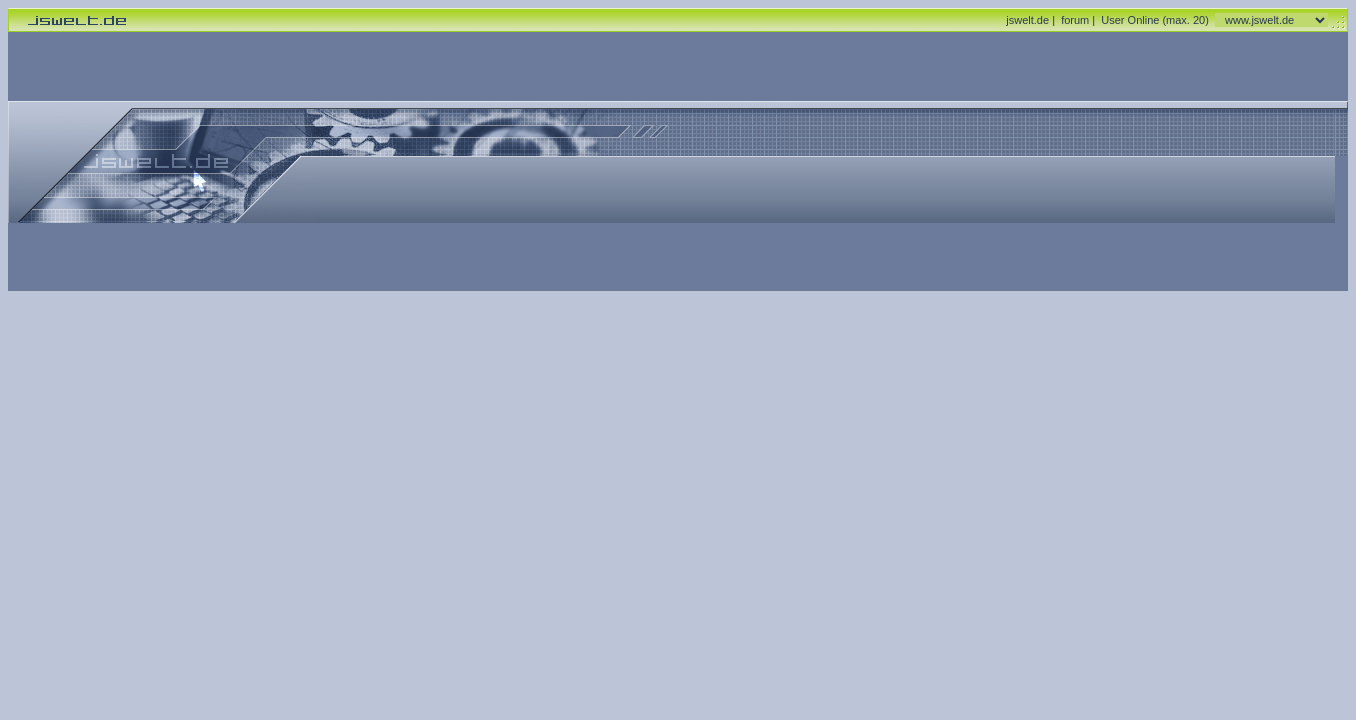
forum (1075, 20)
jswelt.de (1027, 20)
